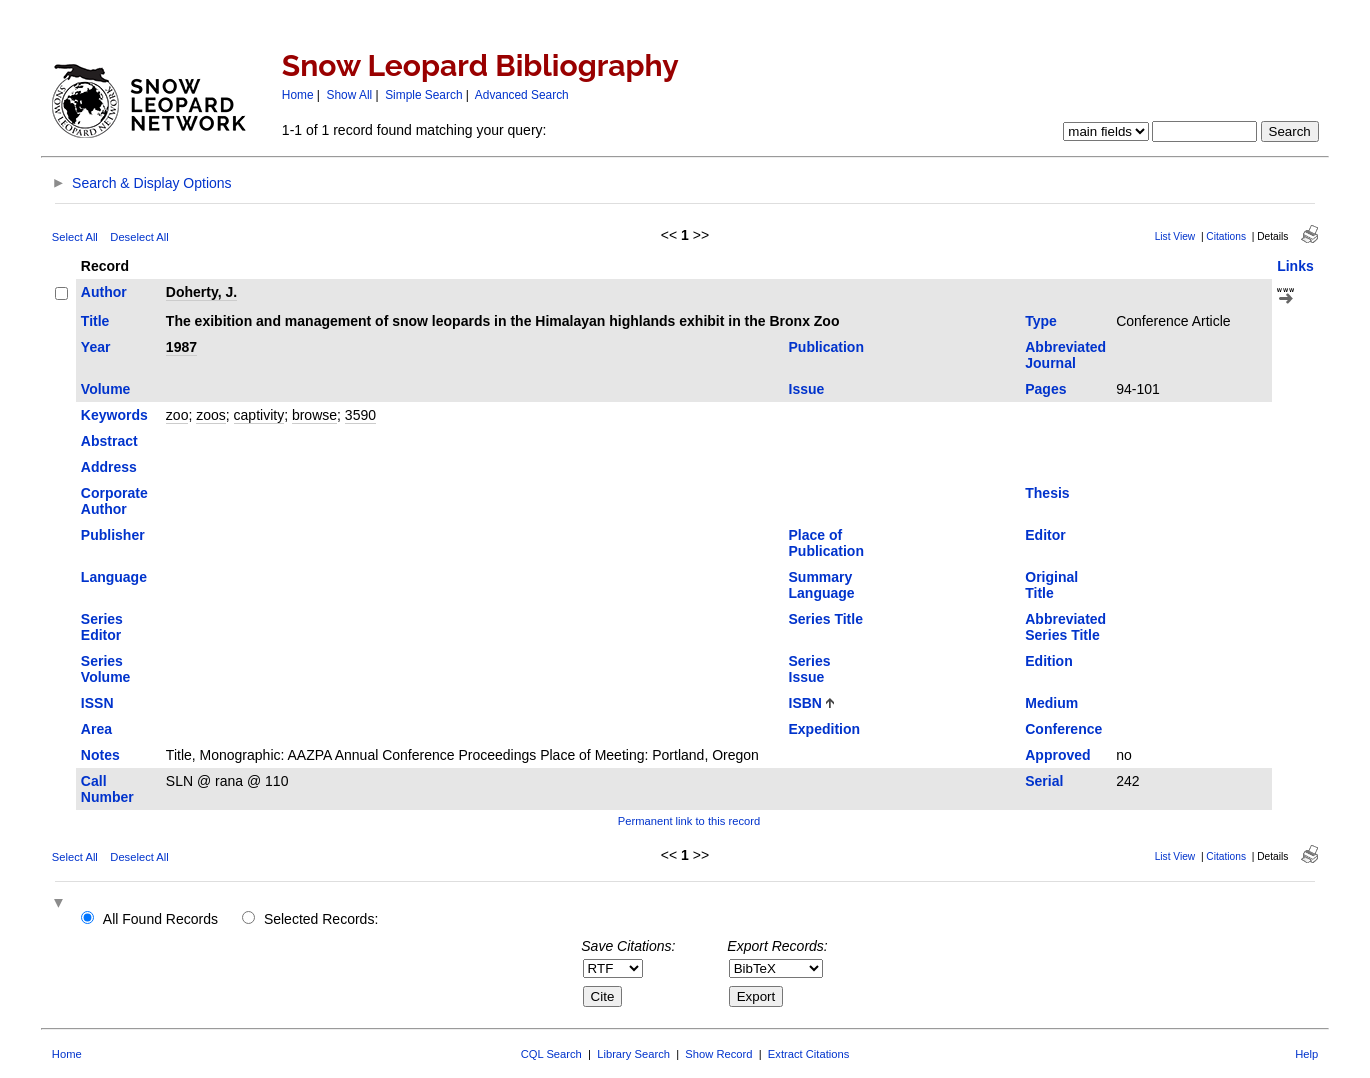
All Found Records (160, 919)
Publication (826, 347)
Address (109, 467)
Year (96, 347)
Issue (807, 389)
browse (314, 415)
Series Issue (810, 669)
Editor (1045, 535)
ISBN (805, 703)
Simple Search (423, 95)
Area (96, 729)
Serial (1044, 781)
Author (104, 292)
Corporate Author (114, 501)
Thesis (1047, 493)
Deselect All (139, 237)
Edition (1048, 661)
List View (1175, 236)
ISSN (97, 703)
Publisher (113, 535)
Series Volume (106, 669)
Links (1295, 266)
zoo (177, 415)
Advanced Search (522, 95)
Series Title (826, 619)
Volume (106, 389)
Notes (100, 755)
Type (1041, 321)
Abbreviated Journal (1065, 355)
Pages (1045, 389)
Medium (1051, 703)
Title (95, 321)
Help (1306, 1054)
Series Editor (102, 627)
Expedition (825, 729)
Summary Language (822, 585)
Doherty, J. (201, 292)
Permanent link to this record (689, 821)
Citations (1226, 236)
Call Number (107, 789)
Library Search (633, 1054)
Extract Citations (808, 1054)
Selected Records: (321, 919)
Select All (75, 237)
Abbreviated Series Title (1065, 627)
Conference (1063, 729)
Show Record (718, 1054)
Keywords (114, 415)
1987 (181, 347)
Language (114, 577)
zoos (211, 415)
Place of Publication (826, 543)
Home (298, 95)
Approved (1057, 755)
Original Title (1051, 585)
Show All (350, 95)
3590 (360, 415)
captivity (259, 415)
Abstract (109, 441)
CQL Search (551, 1054)
